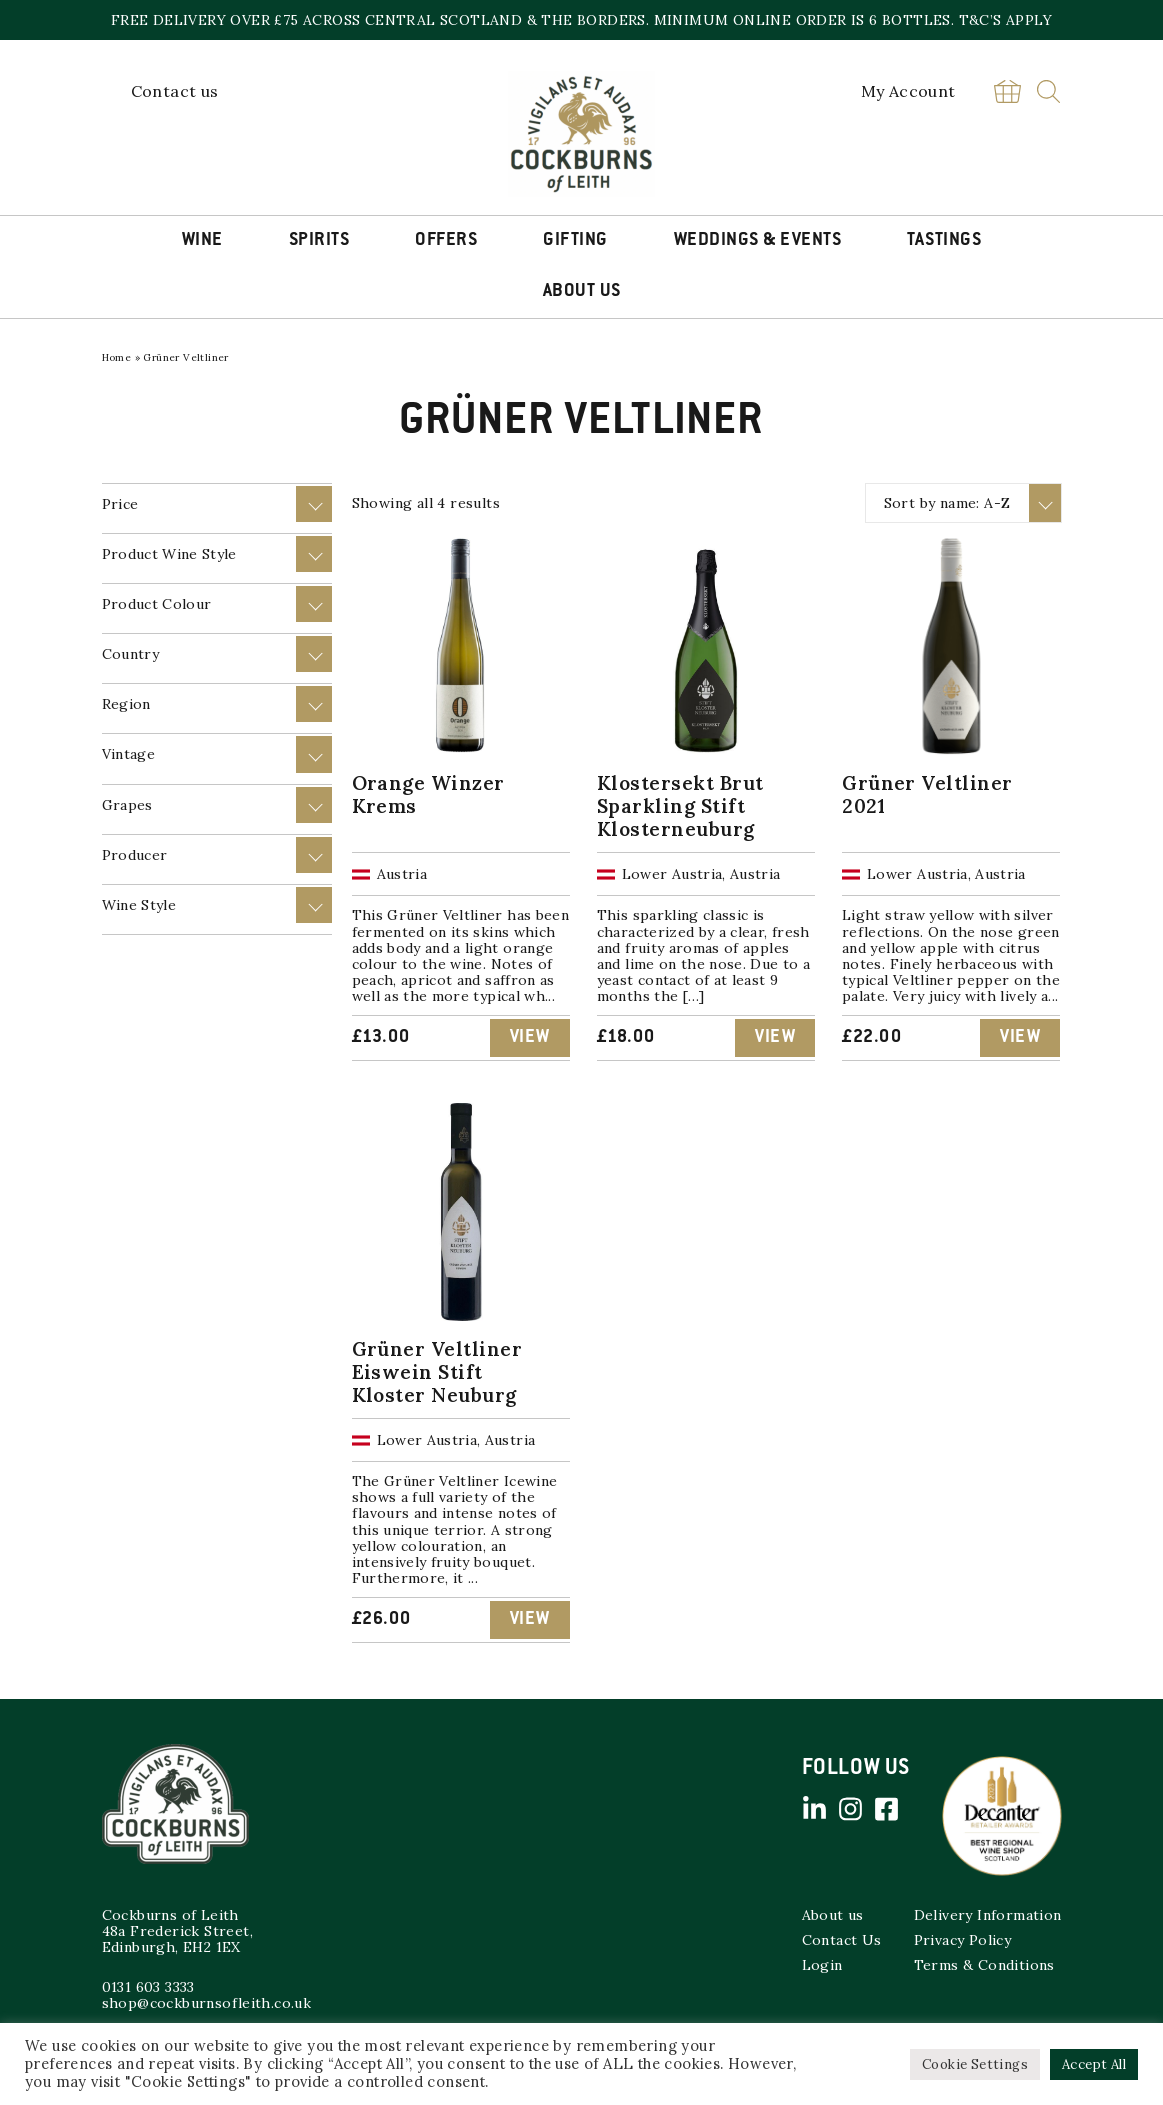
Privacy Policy (963, 1940)
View (530, 1038)
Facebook (887, 1809)
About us (833, 1915)
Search (1048, 91)
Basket (1008, 91)
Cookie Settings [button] (975, 2064)
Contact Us (842, 1940)
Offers (446, 241)
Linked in (815, 1809)
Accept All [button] (1094, 2064)
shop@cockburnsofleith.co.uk (207, 2003)
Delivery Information (988, 1915)
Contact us (175, 91)
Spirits (319, 241)
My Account (908, 91)
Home (117, 357)
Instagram (851, 1809)
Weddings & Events (758, 241)
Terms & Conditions (984, 1965)
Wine (202, 241)
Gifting (575, 241)
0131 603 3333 (148, 1987)
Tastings (944, 241)
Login (822, 1965)
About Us (582, 292)
